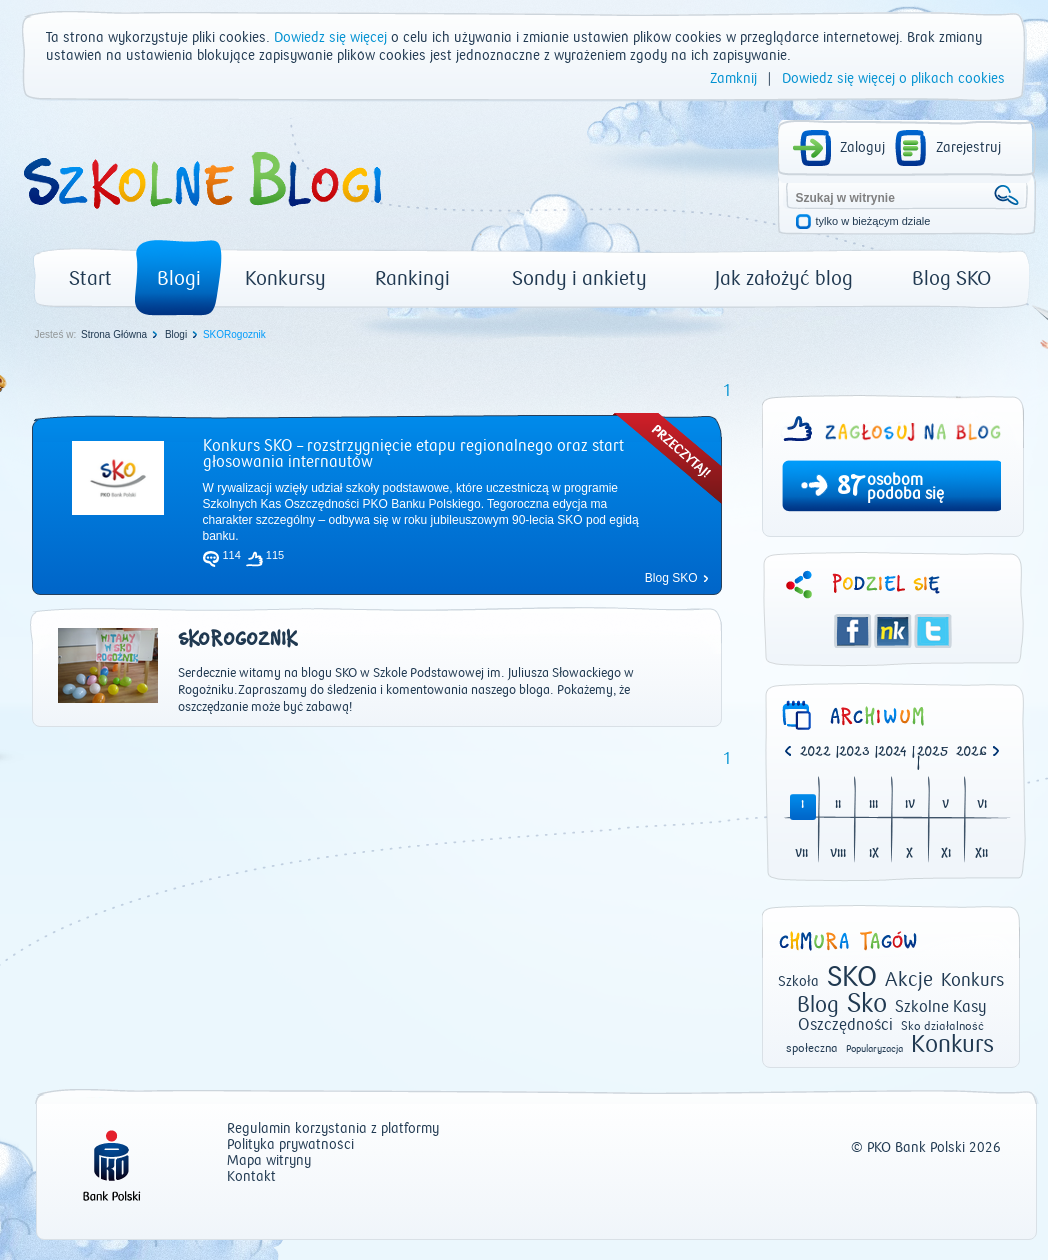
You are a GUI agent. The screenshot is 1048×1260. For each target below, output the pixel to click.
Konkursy (285, 278)
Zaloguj (862, 148)
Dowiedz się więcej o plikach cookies (893, 79)
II (838, 805)
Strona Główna (114, 334)
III (873, 805)
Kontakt (251, 1177)
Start (90, 278)
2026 (971, 752)
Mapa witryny (269, 1161)
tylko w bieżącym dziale (873, 221)
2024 (892, 752)
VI (982, 805)
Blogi (179, 278)
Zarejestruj (968, 148)
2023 (854, 752)
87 (850, 488)
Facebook (853, 631)
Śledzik (893, 631)
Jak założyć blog (784, 278)
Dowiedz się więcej (330, 38)
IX (874, 854)
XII (981, 854)
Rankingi (412, 278)
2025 (933, 752)
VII (801, 854)
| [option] (819, 753)
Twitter (933, 631)
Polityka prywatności (290, 1145)
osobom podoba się (905, 487)
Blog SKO (951, 278)
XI (946, 854)
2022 (815, 752)
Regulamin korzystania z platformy (333, 1129)
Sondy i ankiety (579, 278)
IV (910, 805)
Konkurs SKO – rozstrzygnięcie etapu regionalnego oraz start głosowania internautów (413, 454)
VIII (838, 854)
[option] (975, 753)
